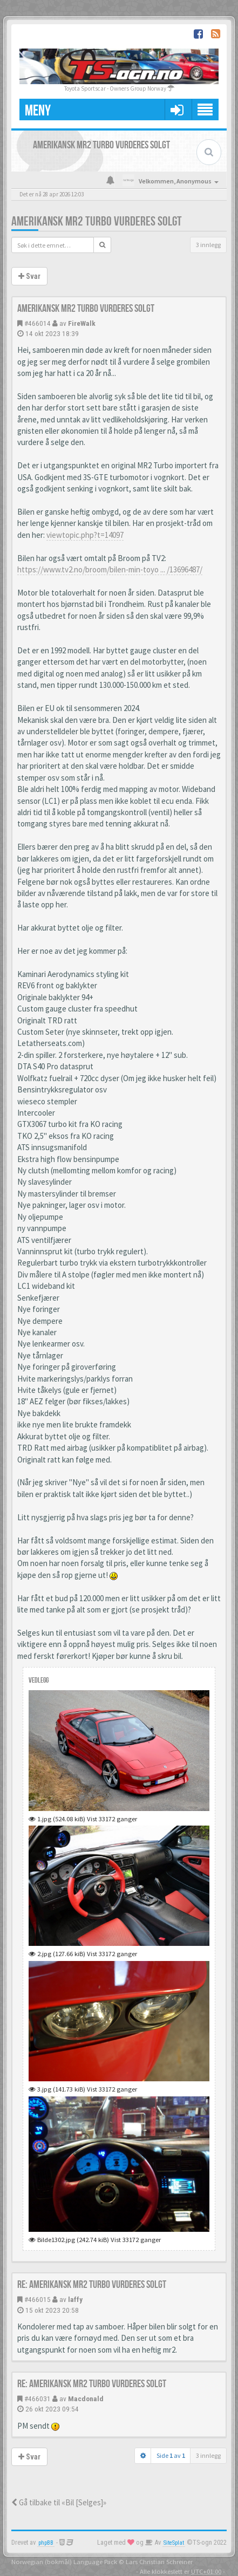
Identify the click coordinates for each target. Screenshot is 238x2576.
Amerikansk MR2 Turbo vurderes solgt (96, 221)
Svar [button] (29, 276)
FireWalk (82, 323)
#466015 (37, 2299)
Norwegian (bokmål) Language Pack (64, 2561)
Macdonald (86, 2398)
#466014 (37, 323)
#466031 (37, 2398)
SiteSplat (174, 2542)
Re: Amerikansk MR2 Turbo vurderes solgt (91, 2284)
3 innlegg (208, 245)
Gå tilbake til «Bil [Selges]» (58, 2502)
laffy (75, 2299)
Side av (171, 2455)
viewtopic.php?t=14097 (85, 535)
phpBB (45, 2542)
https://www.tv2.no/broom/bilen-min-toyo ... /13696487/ (109, 569)
